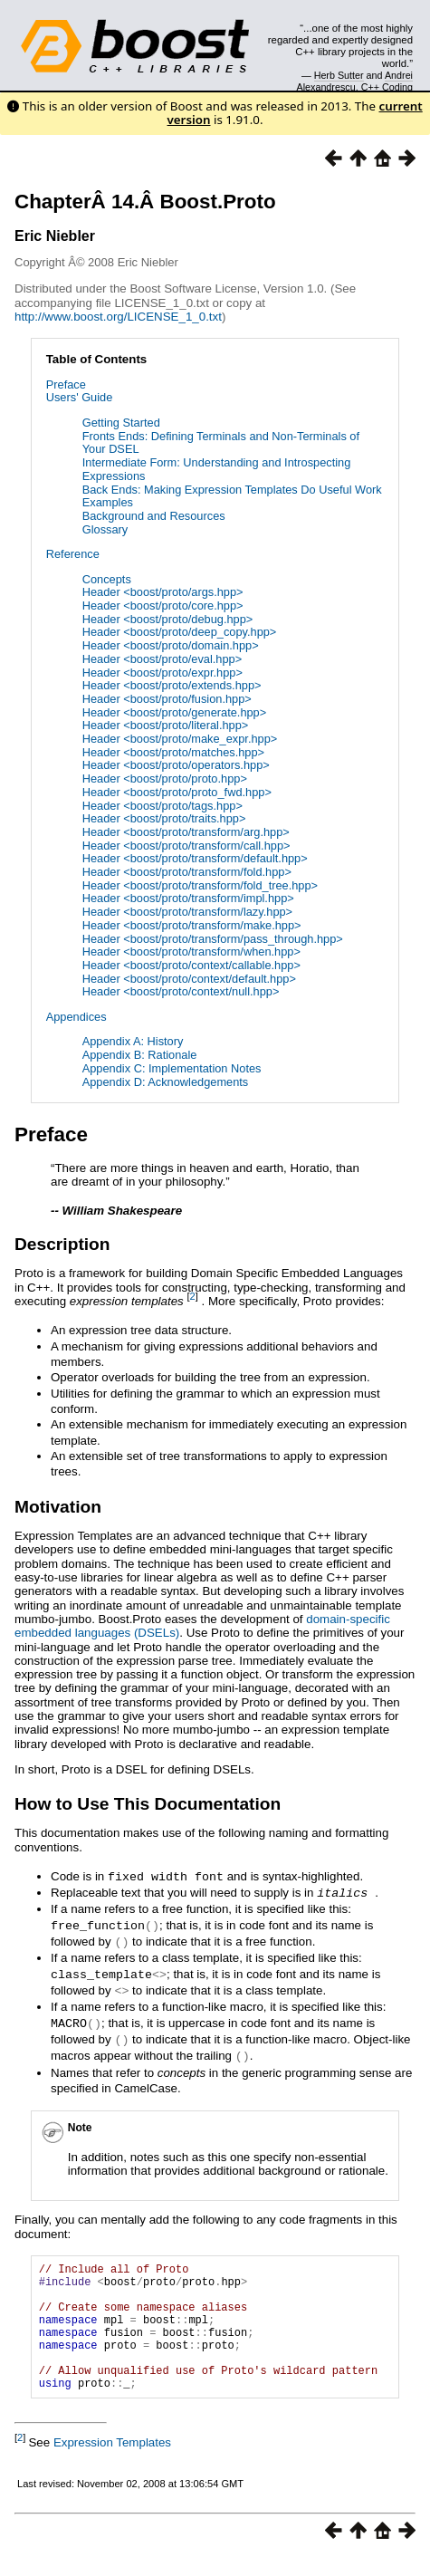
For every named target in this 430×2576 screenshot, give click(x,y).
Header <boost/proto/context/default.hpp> (189, 978)
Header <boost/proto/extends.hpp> (172, 685)
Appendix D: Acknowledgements (165, 1082)
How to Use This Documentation (147, 1803)
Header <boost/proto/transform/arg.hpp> (186, 832)
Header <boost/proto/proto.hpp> (164, 778)
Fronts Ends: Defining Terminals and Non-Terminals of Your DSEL (220, 443)
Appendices (76, 1017)
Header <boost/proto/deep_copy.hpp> (179, 632)
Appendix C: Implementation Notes (172, 1068)
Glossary (105, 529)
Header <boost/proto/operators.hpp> (176, 765)
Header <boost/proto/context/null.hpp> (181, 991)
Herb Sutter (339, 75)
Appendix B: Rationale (139, 1055)
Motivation (57, 1506)
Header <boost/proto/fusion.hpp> (167, 699)
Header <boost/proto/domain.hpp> (170, 645)
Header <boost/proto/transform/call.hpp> (186, 845)
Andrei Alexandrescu (355, 80)
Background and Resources (153, 516)
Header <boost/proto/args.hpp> (163, 592)
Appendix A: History (133, 1041)
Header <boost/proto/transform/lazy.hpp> (187, 911)
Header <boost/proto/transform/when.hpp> (191, 951)
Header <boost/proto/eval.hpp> (162, 659)
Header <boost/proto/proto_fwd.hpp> (177, 792)
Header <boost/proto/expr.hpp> (162, 672)
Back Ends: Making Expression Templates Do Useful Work (232, 489)
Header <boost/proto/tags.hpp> (162, 805)
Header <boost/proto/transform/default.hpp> (195, 858)
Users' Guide (79, 397)
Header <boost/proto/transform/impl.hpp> (188, 898)
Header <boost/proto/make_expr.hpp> (180, 738)
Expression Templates (112, 2461)
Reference (73, 554)
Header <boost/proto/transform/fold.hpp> (186, 872)
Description (62, 1244)
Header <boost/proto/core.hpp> (163, 605)
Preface (66, 384)
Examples (107, 502)
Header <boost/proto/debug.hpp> (167, 619)
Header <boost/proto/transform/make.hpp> (191, 925)
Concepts (106, 579)
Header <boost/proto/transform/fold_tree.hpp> (200, 885)
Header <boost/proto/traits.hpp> (164, 818)
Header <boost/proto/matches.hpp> (173, 752)
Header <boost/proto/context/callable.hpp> (191, 965)
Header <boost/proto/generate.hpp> (174, 712)
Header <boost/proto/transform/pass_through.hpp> (212, 939)
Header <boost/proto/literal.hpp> (165, 725)
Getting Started (121, 422)
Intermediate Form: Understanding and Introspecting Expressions (216, 469)
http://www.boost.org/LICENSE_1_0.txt (118, 316)
